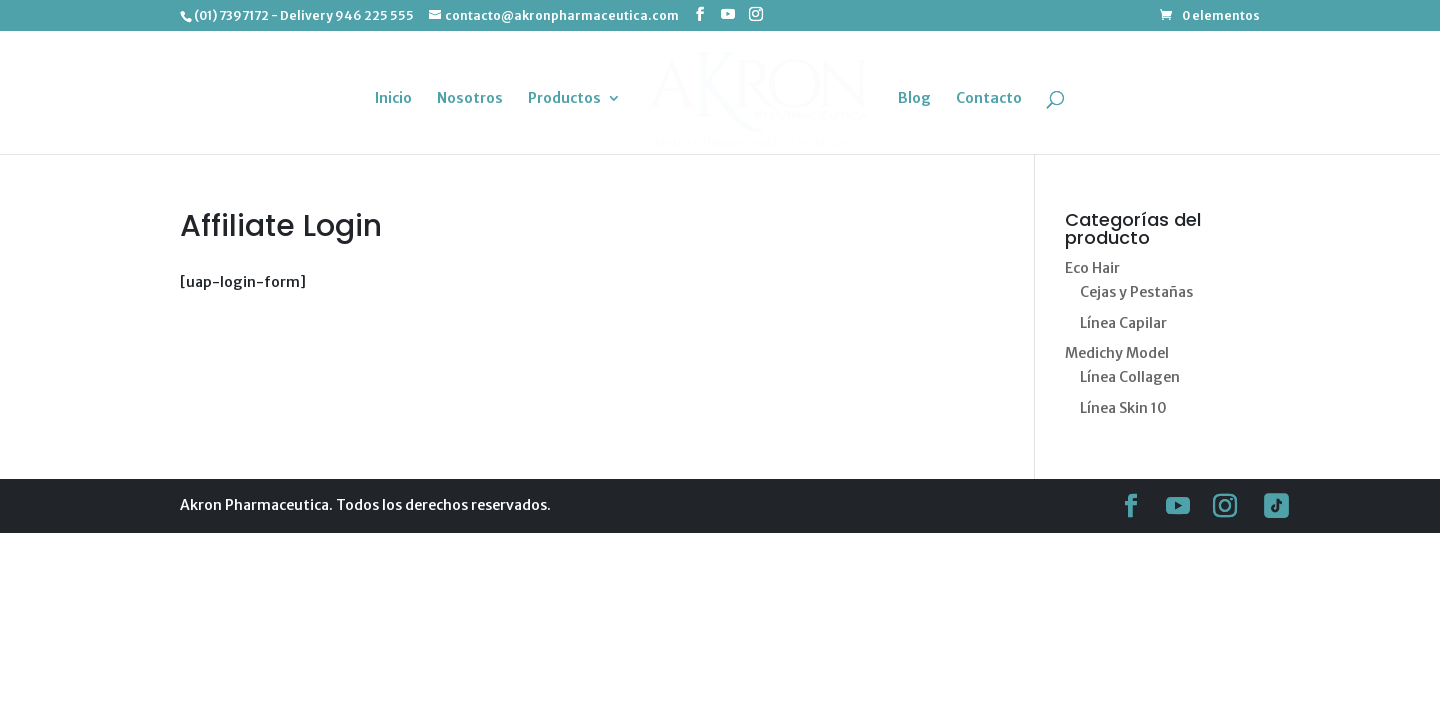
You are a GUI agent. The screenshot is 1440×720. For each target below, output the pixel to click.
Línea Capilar (1123, 323)
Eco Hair (1092, 268)
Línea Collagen (1130, 377)
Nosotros (472, 98)
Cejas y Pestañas (1136, 292)
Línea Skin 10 (1123, 408)
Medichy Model (1117, 353)
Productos (566, 98)
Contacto (987, 98)
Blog (912, 98)
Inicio (395, 98)
